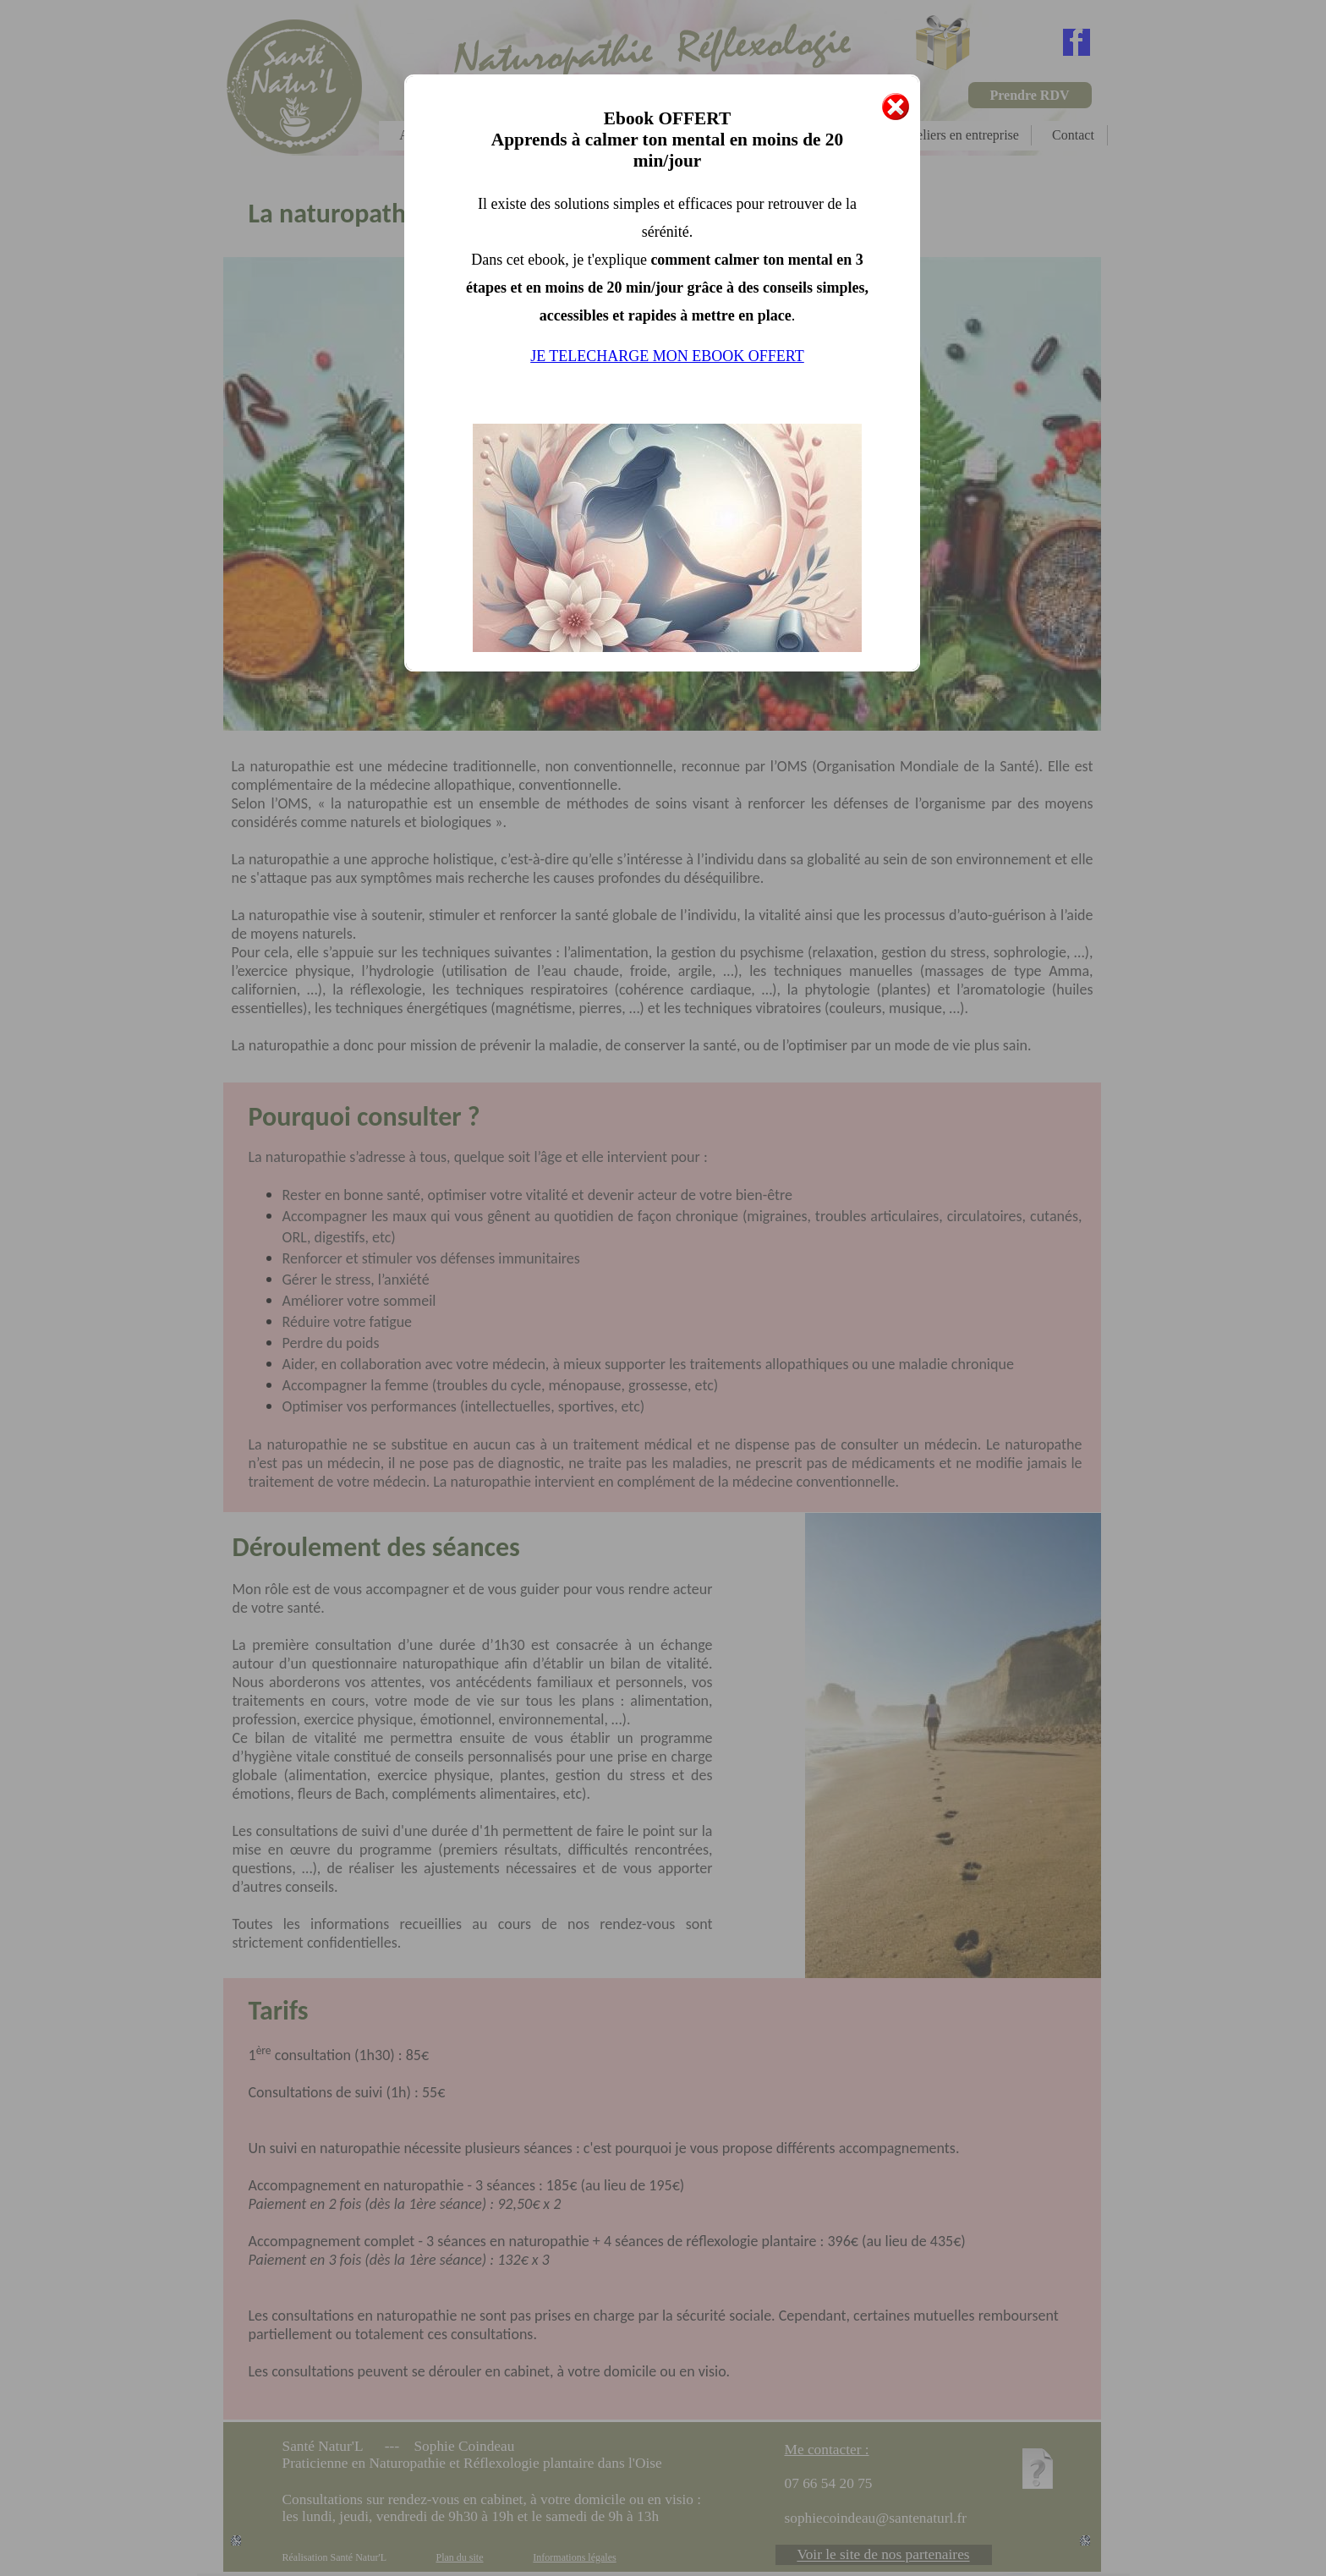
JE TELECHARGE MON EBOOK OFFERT (667, 356)
